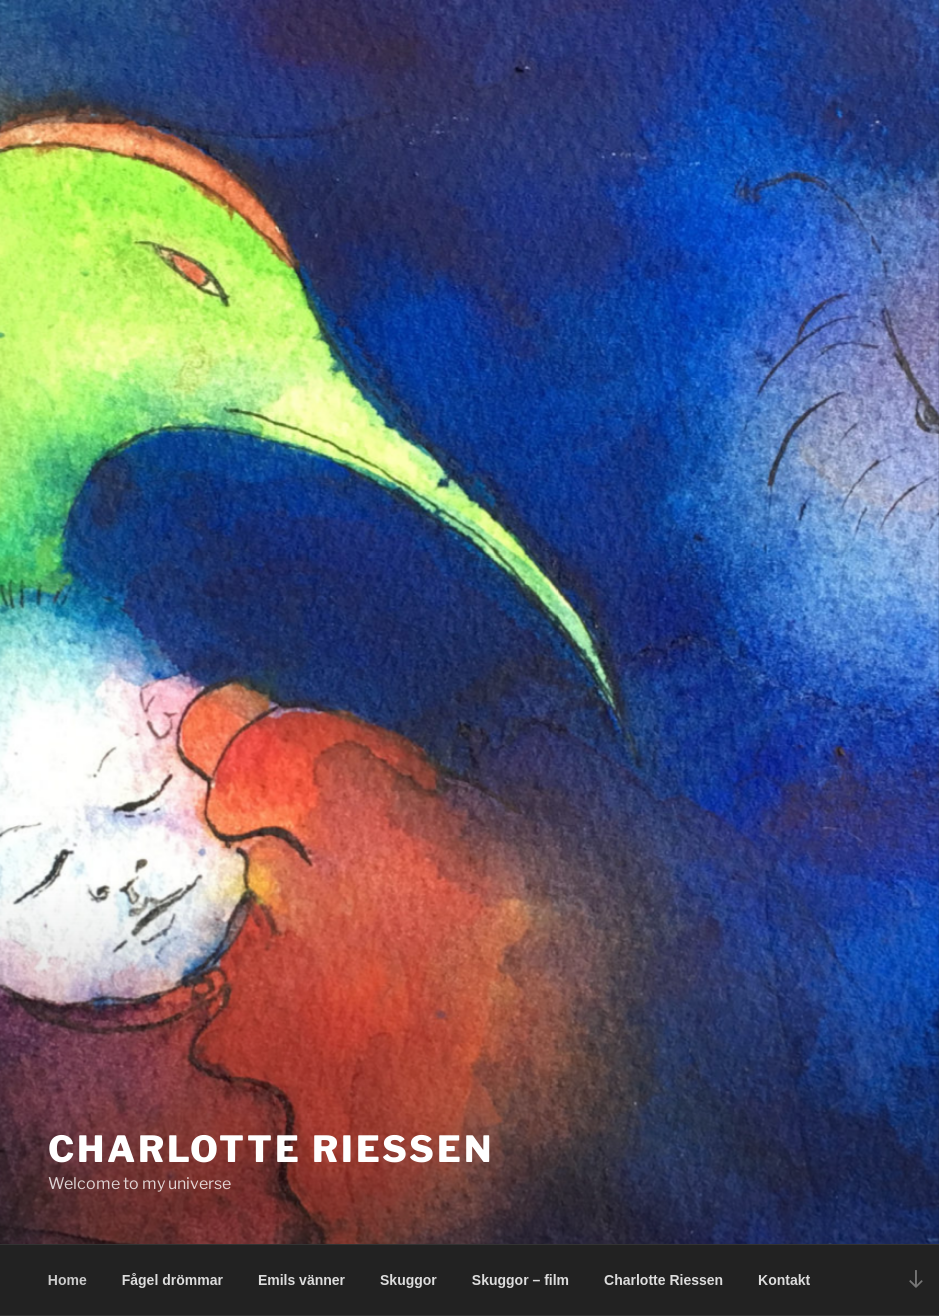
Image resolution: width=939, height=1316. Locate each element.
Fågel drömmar (172, 1280)
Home (67, 1280)
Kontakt (784, 1280)
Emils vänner (301, 1280)
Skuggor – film (520, 1280)
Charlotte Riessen (271, 1149)
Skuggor (408, 1280)
